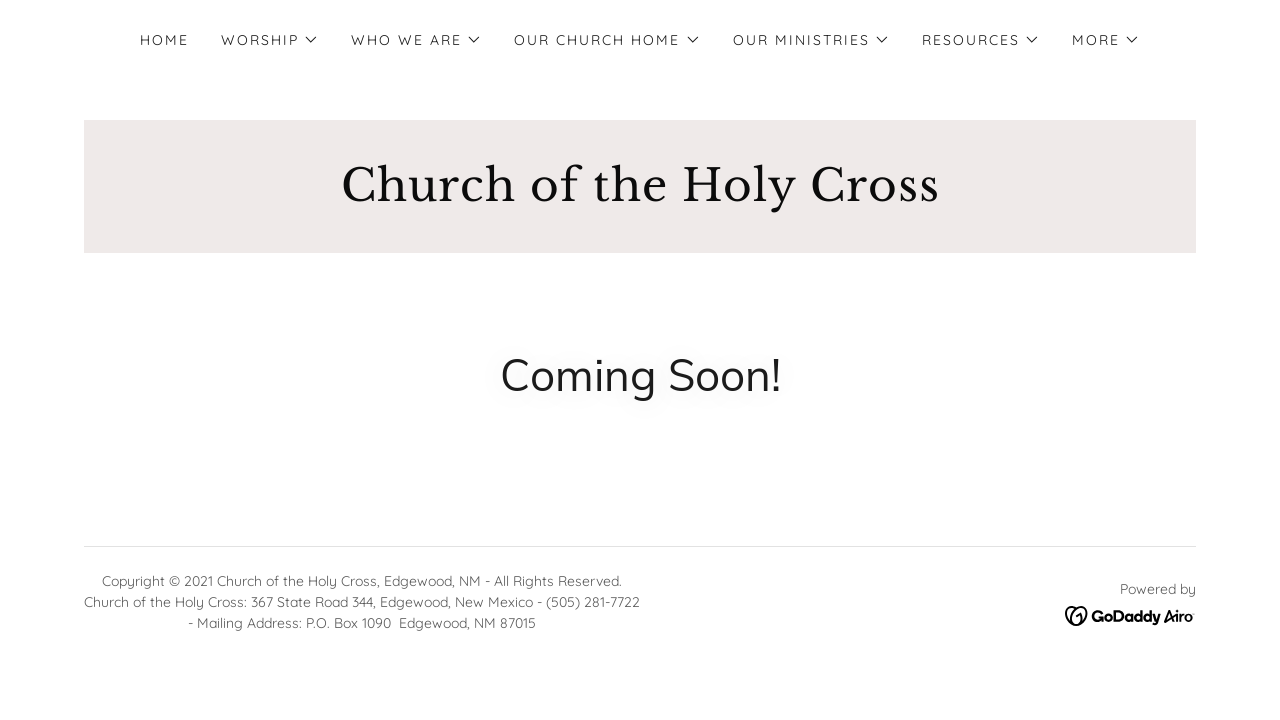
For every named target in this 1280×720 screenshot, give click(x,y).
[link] (640, 195)
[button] (270, 40)
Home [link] (164, 40)
